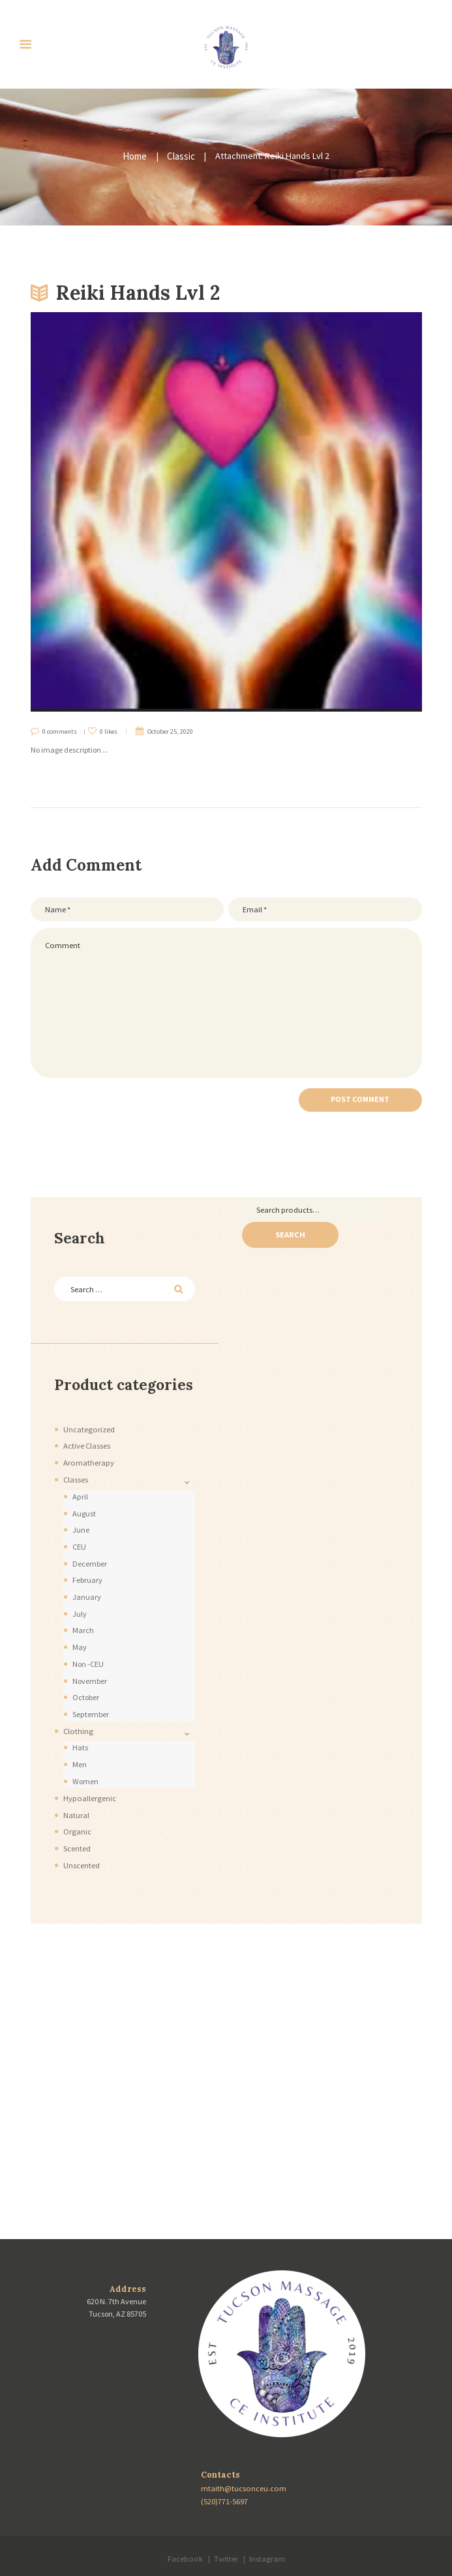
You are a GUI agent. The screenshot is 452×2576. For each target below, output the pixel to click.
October (86, 1678)
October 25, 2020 (169, 730)
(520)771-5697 (225, 2474)
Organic (77, 1807)
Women (85, 1758)
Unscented (81, 1839)
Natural (76, 1790)
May (78, 1629)
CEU (79, 1533)
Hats (80, 1726)
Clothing (77, 1710)
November (90, 1661)
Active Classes (86, 1436)
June (81, 1517)
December (90, 1549)
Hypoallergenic (88, 1775)
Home (135, 156)
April (79, 1485)
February (87, 1565)
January (85, 1581)
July (79, 1597)
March (82, 1613)
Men (79, 1742)
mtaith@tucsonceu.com (243, 2462)
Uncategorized (88, 1420)
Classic (180, 156)
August (84, 1500)
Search (288, 1225)
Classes (75, 1468)
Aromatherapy (87, 1452)
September (91, 1694)
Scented (77, 1823)
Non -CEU (88, 1646)
